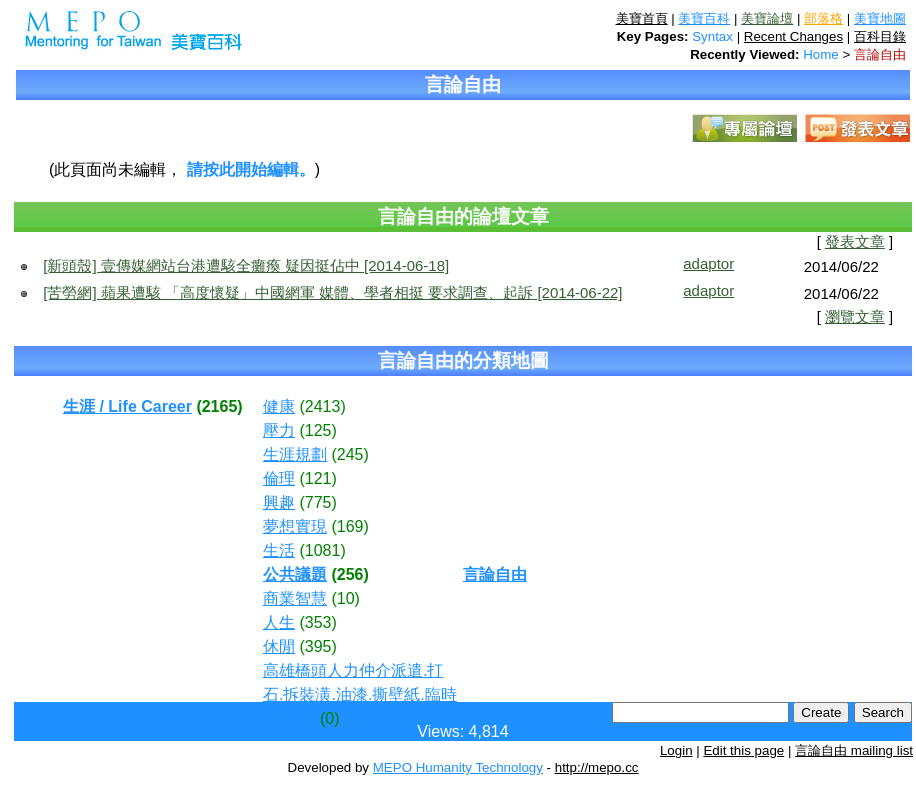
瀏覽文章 (855, 317)
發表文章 (855, 242)
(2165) (219, 406)
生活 (279, 550)
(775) (317, 502)
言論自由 (880, 54)
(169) (349, 526)
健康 (279, 406)
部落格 (823, 18)
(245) (349, 454)
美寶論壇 (767, 18)
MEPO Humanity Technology (458, 767)
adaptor (708, 263)
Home (821, 54)
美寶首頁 (642, 18)
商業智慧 (295, 598)
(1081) (322, 550)
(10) (345, 598)
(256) (349, 574)
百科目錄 (880, 36)
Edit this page (743, 750)
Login (676, 750)
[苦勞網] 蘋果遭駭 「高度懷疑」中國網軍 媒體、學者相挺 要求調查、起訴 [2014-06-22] (332, 292)
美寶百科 (704, 18)
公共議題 (295, 574)
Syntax (712, 36)
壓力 (279, 430)
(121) (317, 478)
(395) (317, 646)
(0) (330, 718)
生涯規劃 (295, 454)
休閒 (279, 646)
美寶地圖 (880, 18)
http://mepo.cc (597, 767)
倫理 (279, 478)
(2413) (322, 406)
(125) (317, 430)
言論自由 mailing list (854, 750)
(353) (317, 622)
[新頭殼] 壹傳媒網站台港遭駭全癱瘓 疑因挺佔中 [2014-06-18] (246, 265)
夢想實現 (295, 526)
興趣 (279, 502)
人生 (279, 622)
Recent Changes (793, 36)
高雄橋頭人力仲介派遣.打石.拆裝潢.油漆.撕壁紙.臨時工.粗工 (360, 694)
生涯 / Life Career (127, 406)
